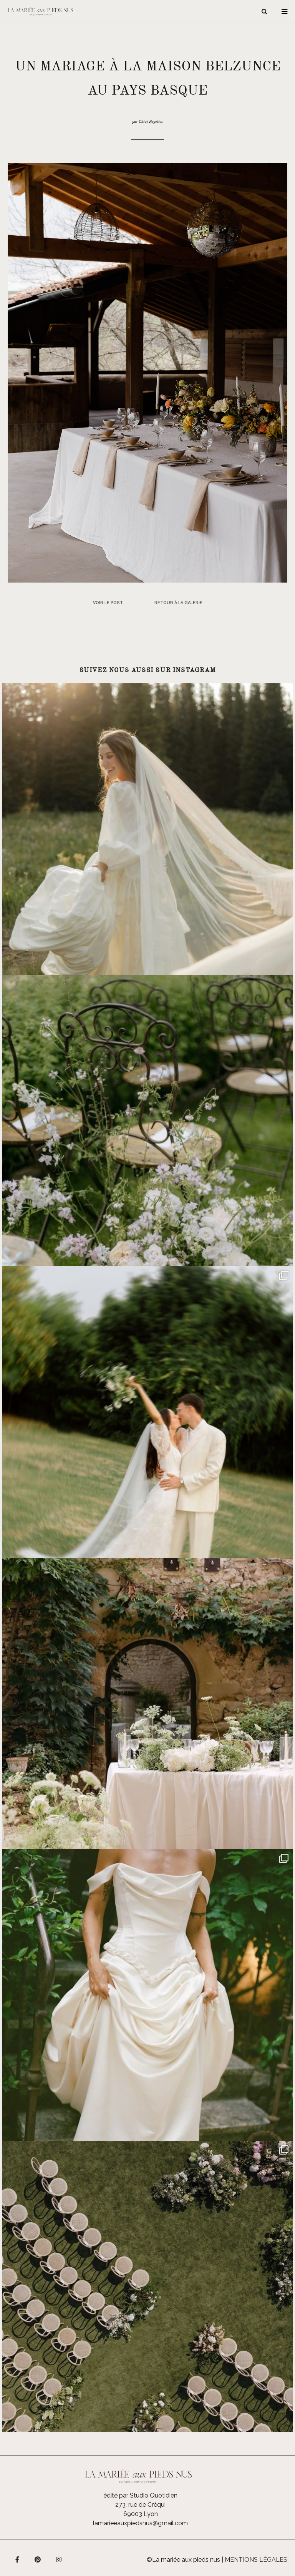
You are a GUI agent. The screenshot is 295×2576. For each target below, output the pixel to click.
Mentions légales (256, 2559)
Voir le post (108, 602)
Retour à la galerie (178, 602)
